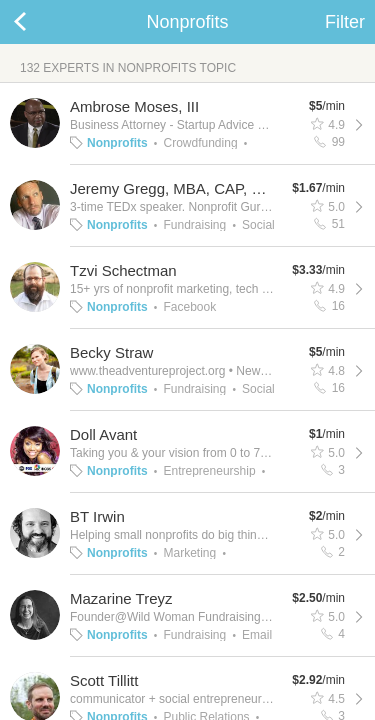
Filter (345, 22)
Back (40, 22)
